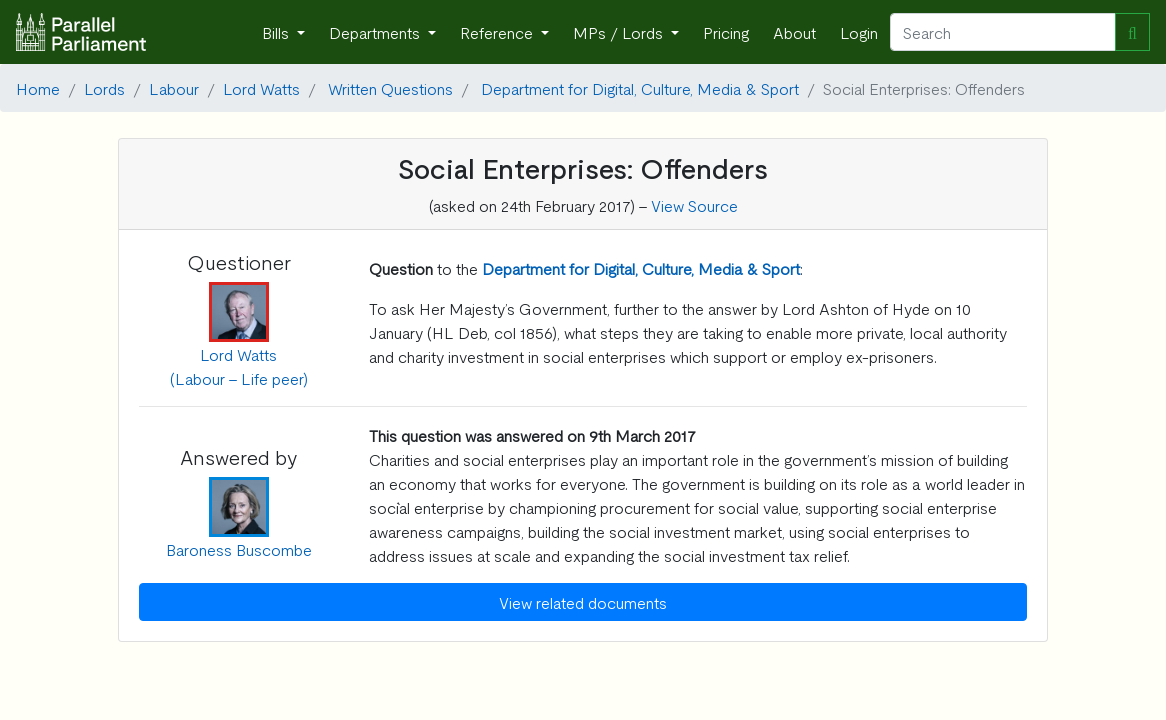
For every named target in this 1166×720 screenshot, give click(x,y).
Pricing (726, 32)
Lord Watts (261, 88)
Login (859, 32)
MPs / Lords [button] (620, 32)
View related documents (583, 602)
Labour (174, 88)
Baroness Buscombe (239, 549)
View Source (694, 205)
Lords (104, 88)
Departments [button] (376, 32)
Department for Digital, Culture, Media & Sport (640, 88)
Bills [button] (277, 32)
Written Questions (390, 88)
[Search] (1003, 32)
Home (38, 88)
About (794, 32)
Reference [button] (498, 32)
